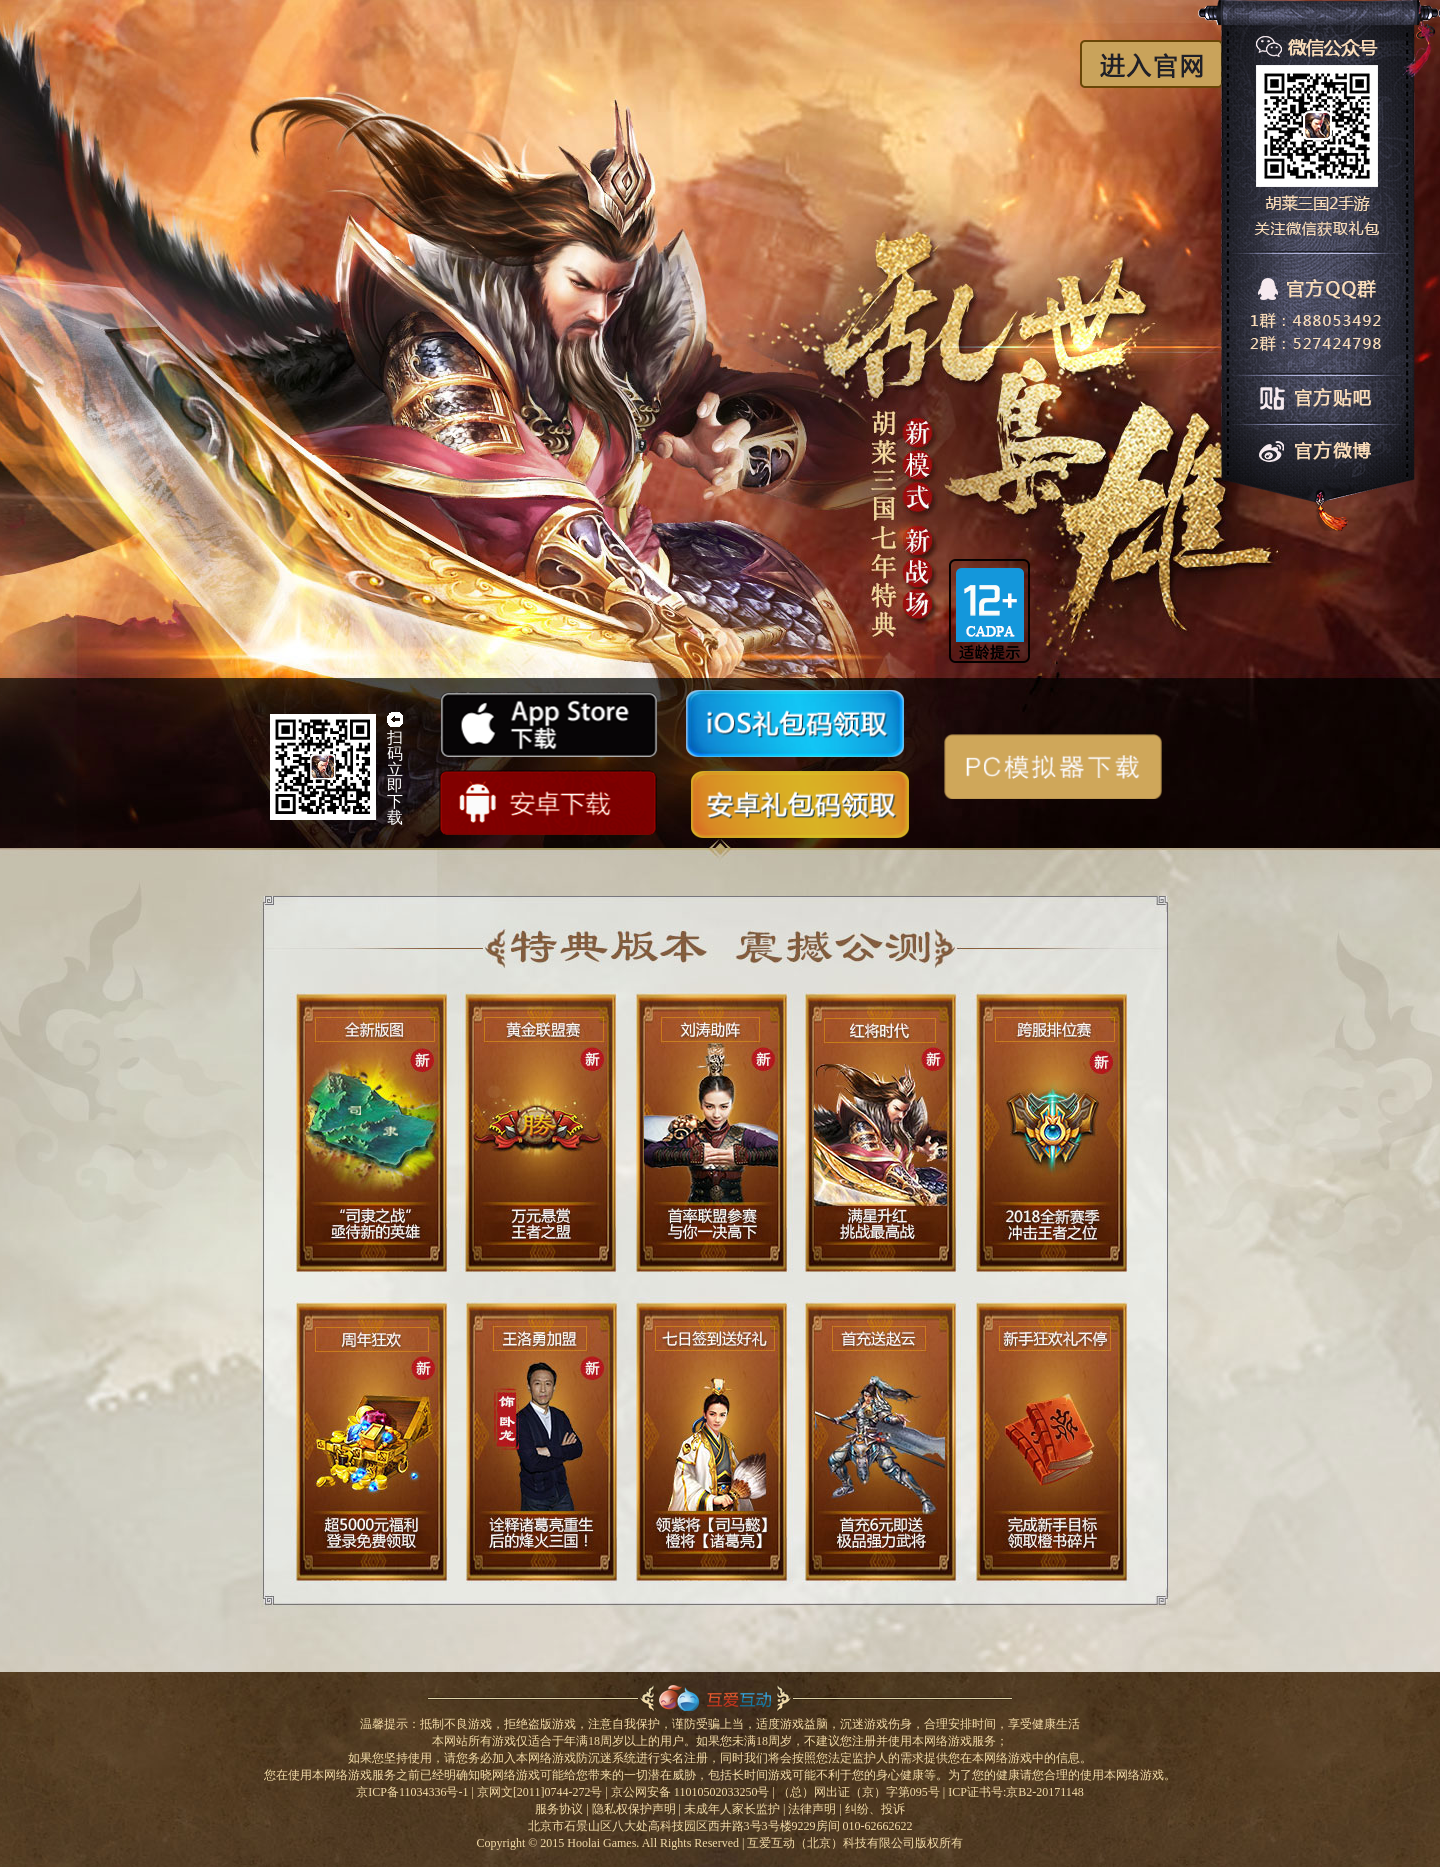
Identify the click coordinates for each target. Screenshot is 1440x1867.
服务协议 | (561, 1809)
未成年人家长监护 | (734, 1809)
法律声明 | (814, 1809)
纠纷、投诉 (875, 1809)
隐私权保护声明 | (636, 1809)
